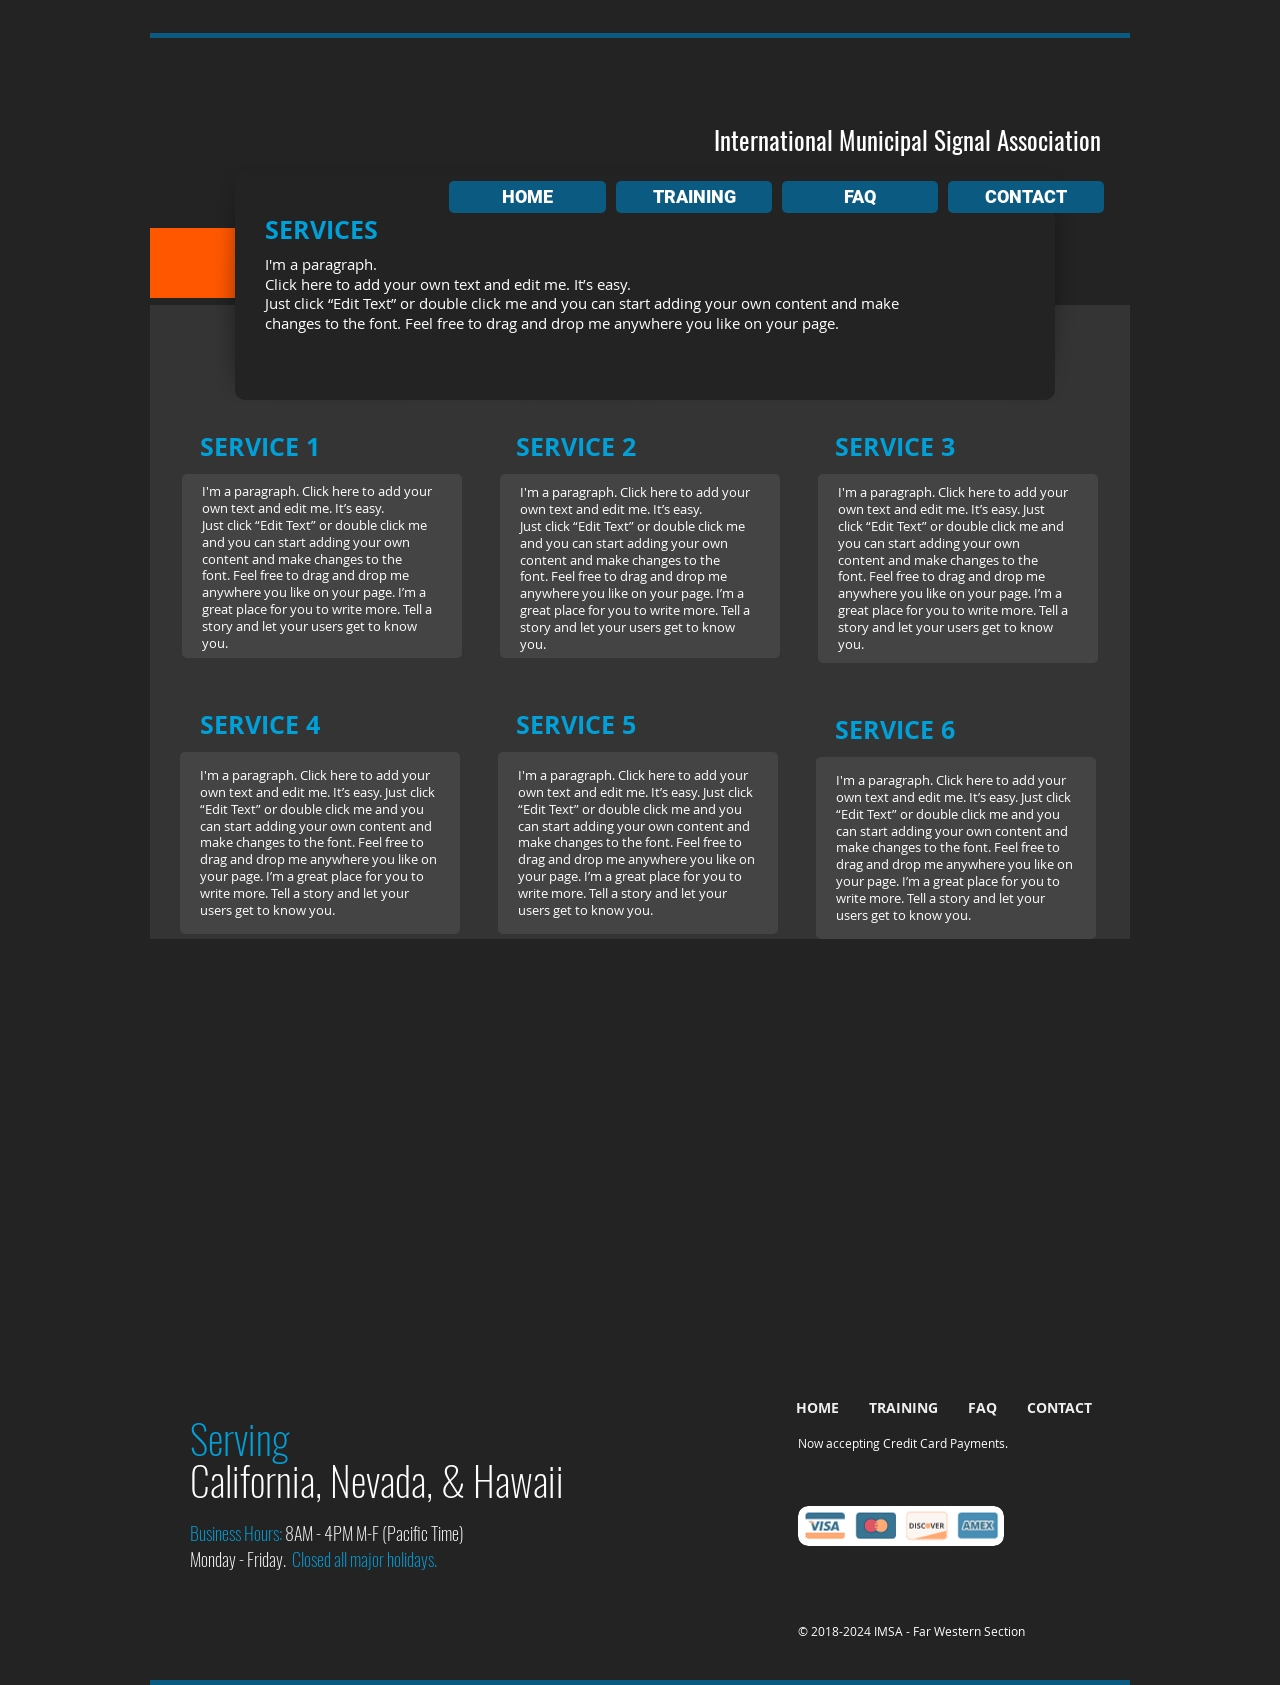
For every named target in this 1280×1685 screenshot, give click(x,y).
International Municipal (821, 139)
